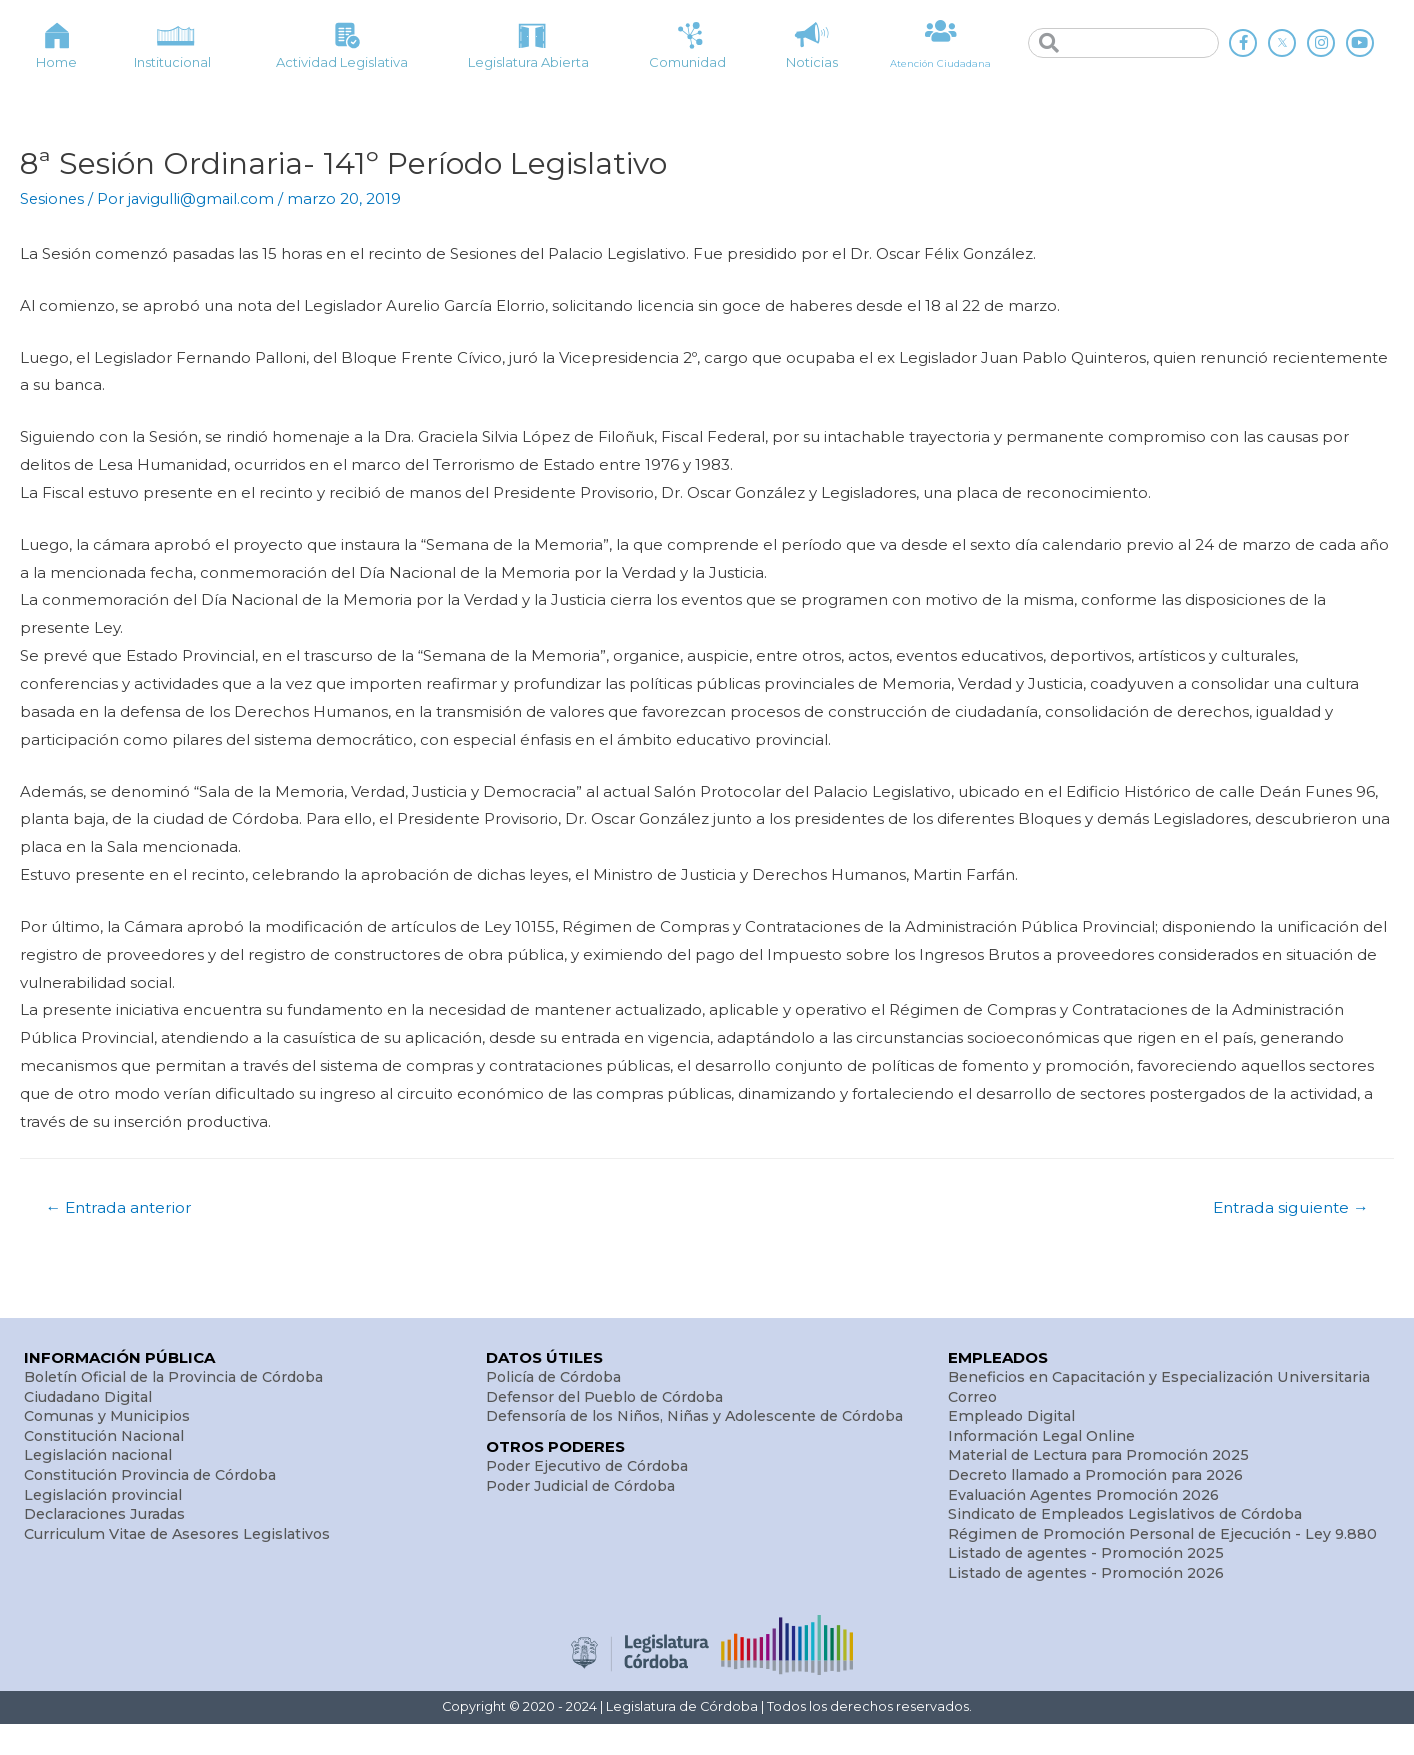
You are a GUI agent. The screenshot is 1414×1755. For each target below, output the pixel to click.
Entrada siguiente (1286, 1207)
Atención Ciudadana (940, 63)
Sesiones (53, 198)
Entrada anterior (123, 1207)
